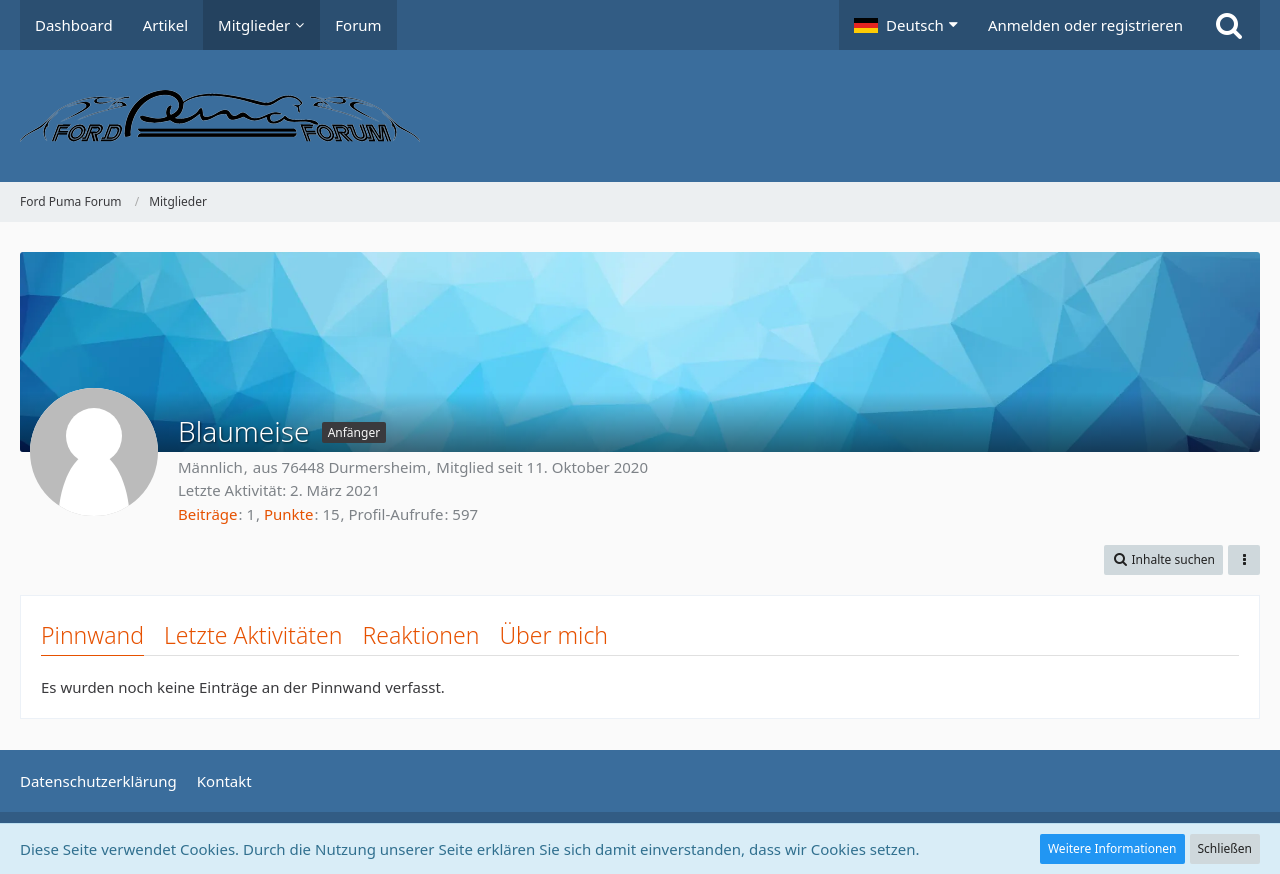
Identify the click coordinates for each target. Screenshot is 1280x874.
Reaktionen (420, 635)
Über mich (553, 635)
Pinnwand (92, 635)
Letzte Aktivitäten (253, 635)
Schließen (1225, 848)
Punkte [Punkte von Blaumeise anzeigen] (289, 514)
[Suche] (1229, 25)
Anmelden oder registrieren (1085, 25)
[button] (906, 25)
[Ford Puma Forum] (640, 116)
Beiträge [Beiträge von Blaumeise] (208, 514)
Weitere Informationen (1112, 848)
